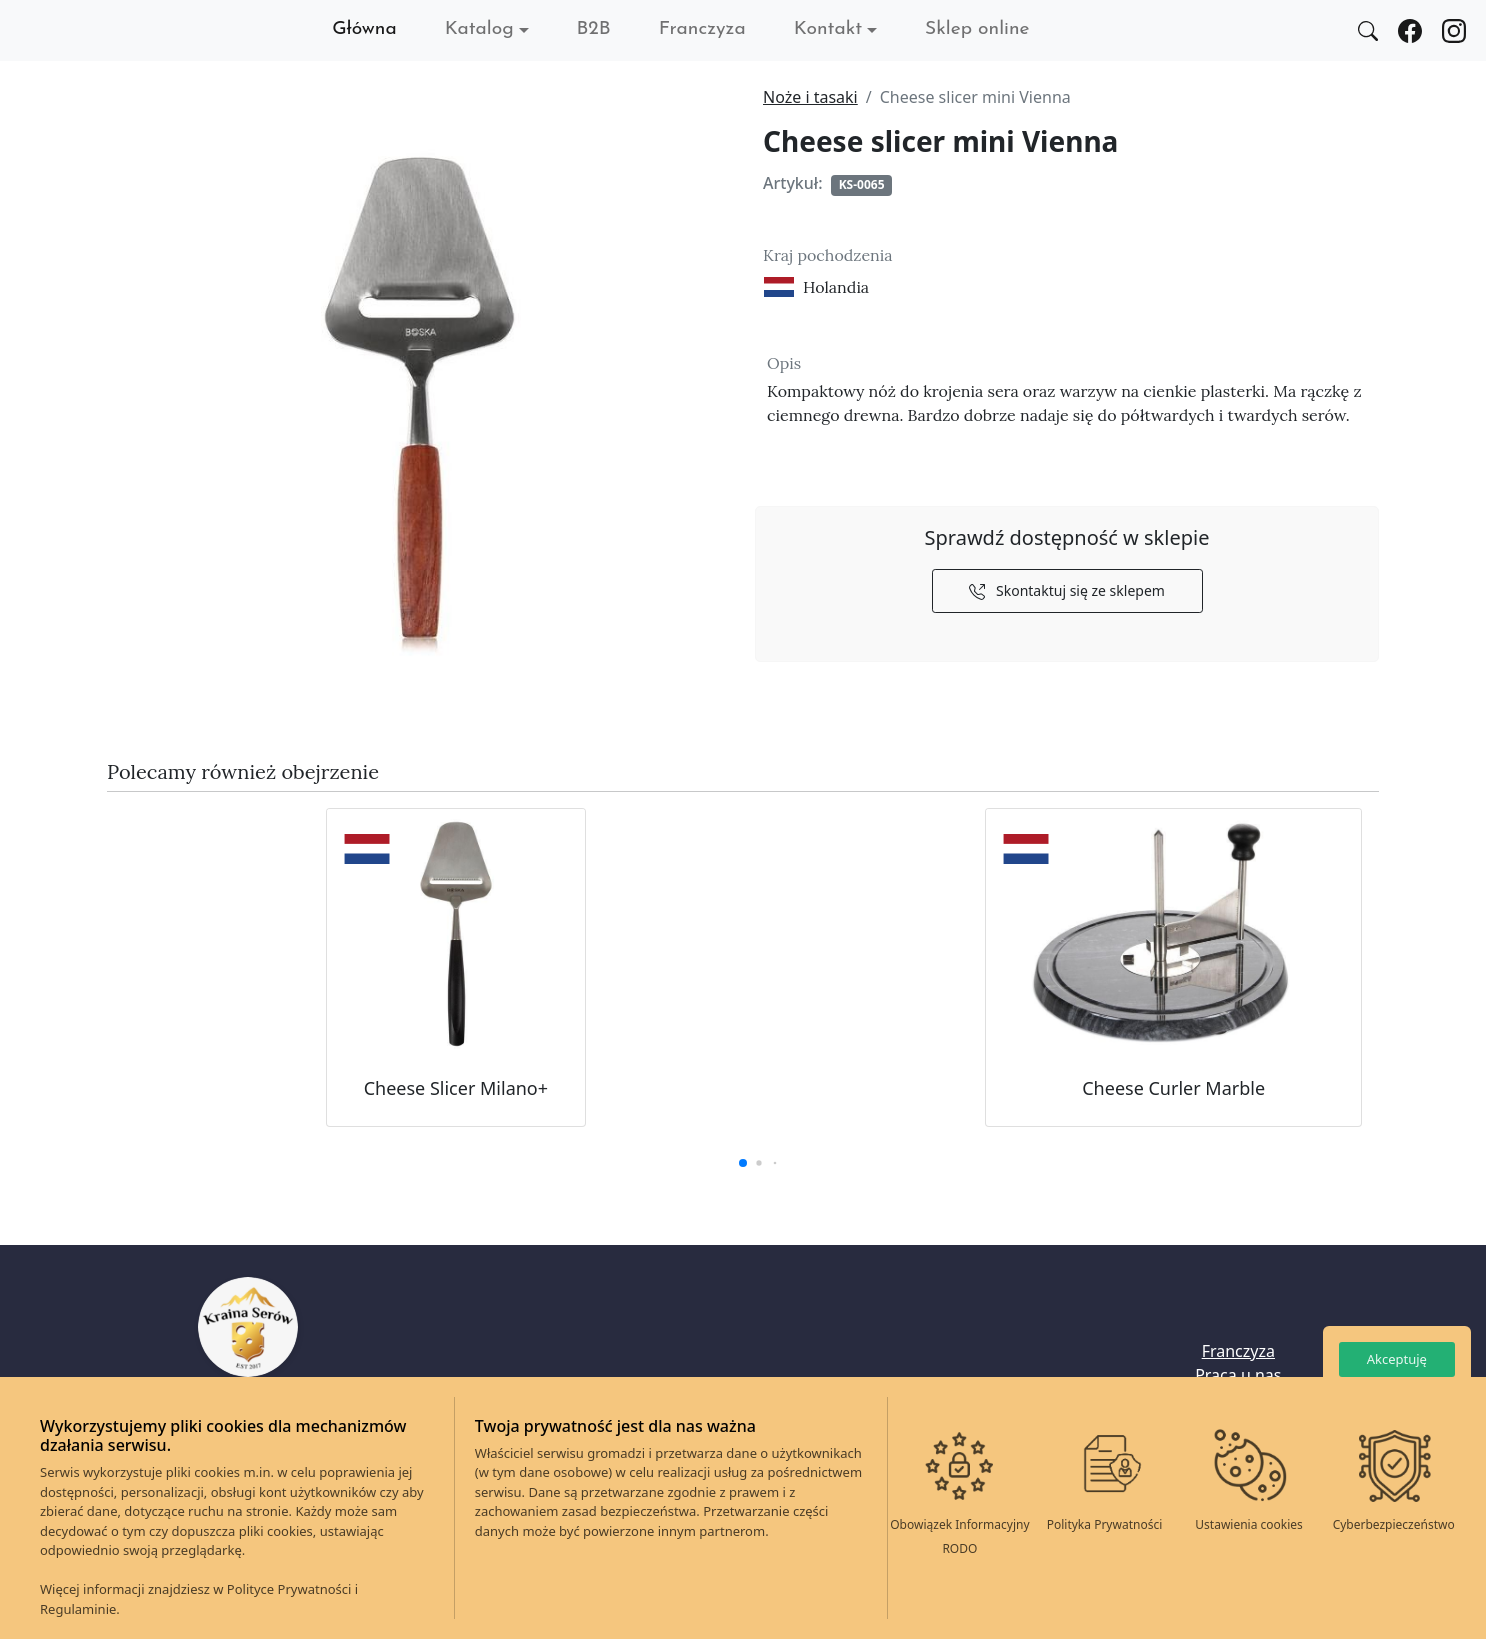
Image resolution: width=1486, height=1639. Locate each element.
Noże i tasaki (810, 97)
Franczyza (702, 29)
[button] (743, 1163)
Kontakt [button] (828, 29)
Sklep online (977, 29)
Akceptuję (1397, 1359)
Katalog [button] (479, 29)
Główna (364, 29)
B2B (594, 29)
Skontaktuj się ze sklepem (1067, 590)
